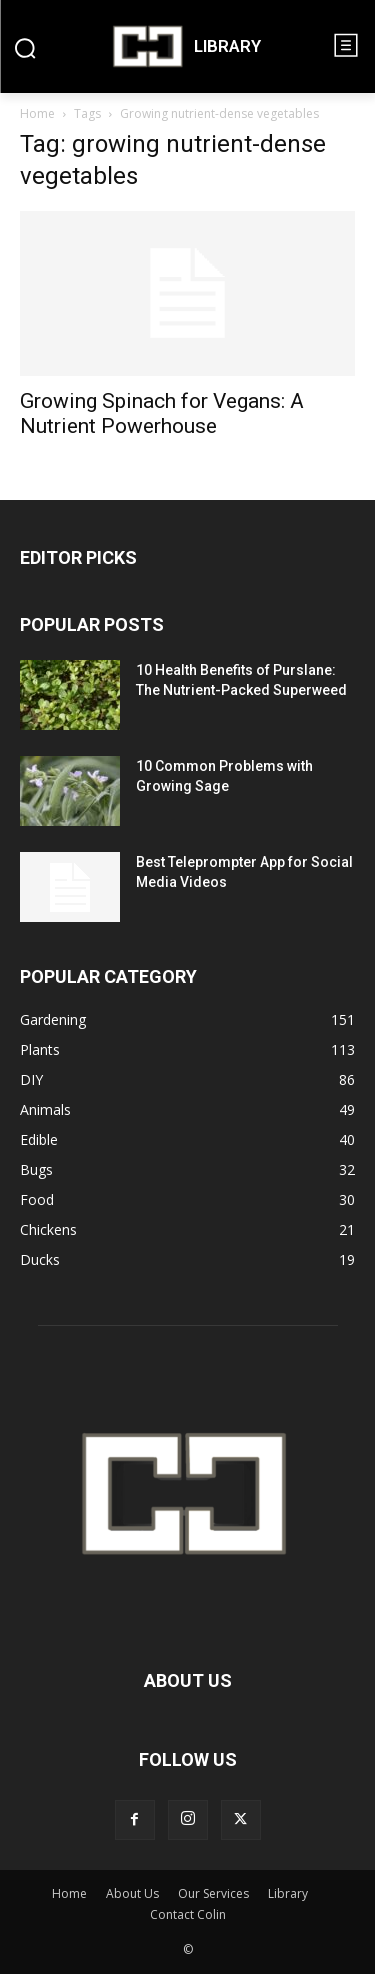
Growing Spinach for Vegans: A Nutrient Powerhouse (162, 413)
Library (288, 1893)
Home (37, 113)
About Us (132, 1893)
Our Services (213, 1893)
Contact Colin (188, 1914)
